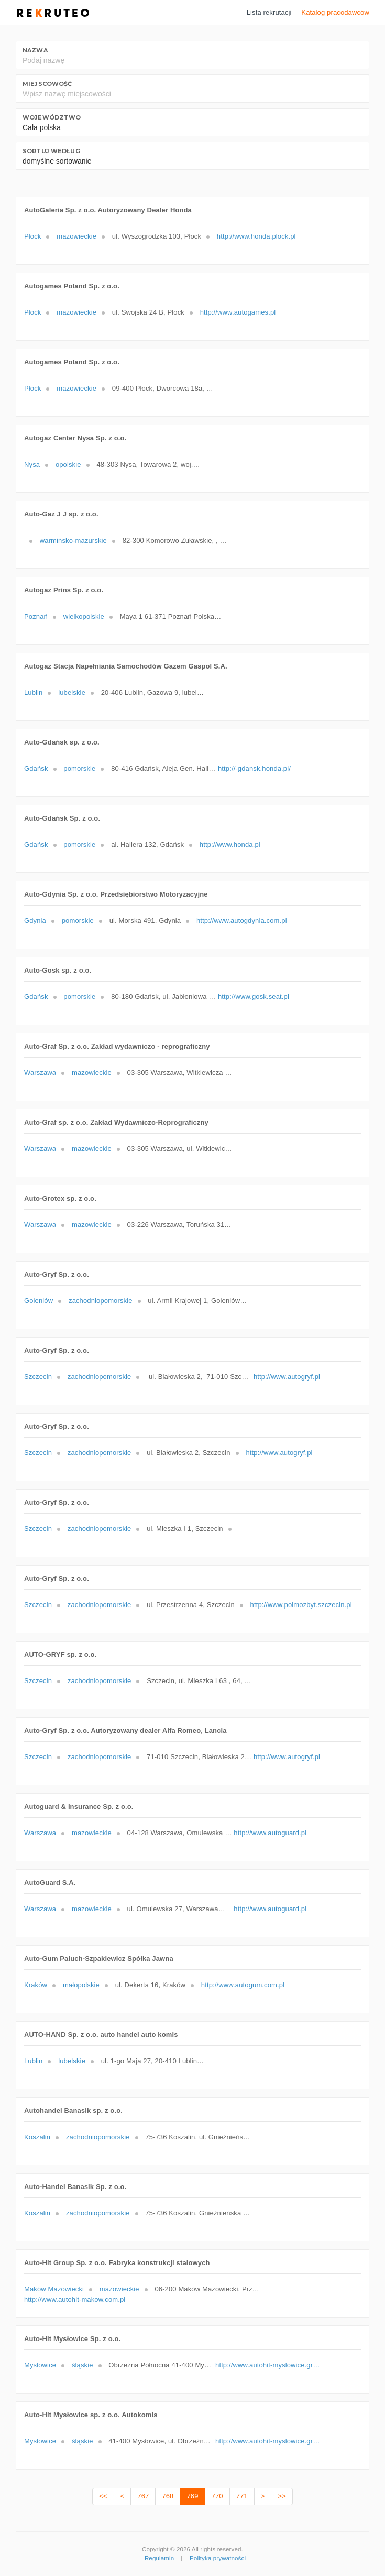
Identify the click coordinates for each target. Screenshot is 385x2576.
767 (143, 2496)
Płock (32, 236)
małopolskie (81, 1985)
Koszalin (37, 2137)
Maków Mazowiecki (54, 2289)
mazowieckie (76, 236)
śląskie (82, 2365)
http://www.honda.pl (230, 844)
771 (242, 2496)
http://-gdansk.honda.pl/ (254, 768)
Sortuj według (51, 151)
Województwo (52, 117)
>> (281, 2496)
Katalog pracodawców (335, 12)
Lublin (33, 692)
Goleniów (38, 1301)
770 (217, 2496)
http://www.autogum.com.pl (242, 1985)
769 (192, 2496)
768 (167, 2496)
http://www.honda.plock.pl (256, 236)
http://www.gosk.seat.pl (253, 996)
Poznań (36, 616)
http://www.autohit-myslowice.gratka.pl (267, 2365)
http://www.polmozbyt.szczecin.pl (301, 1605)
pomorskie (79, 768)
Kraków (35, 1985)
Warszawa (40, 1072)
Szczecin (38, 1377)
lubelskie (71, 692)
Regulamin (159, 2558)
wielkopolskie (83, 616)
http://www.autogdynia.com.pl (241, 920)
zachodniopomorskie (101, 1301)
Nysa (32, 464)
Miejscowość (47, 84)
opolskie (68, 464)
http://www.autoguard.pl (270, 1833)
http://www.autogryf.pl (287, 1377)
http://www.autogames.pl (238, 312)
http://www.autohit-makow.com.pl (74, 2299)
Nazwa (35, 50)
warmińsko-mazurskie (73, 540)
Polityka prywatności (218, 2558)
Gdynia (35, 920)
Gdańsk (36, 768)
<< (103, 2496)
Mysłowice (40, 2365)
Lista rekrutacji (269, 12)
